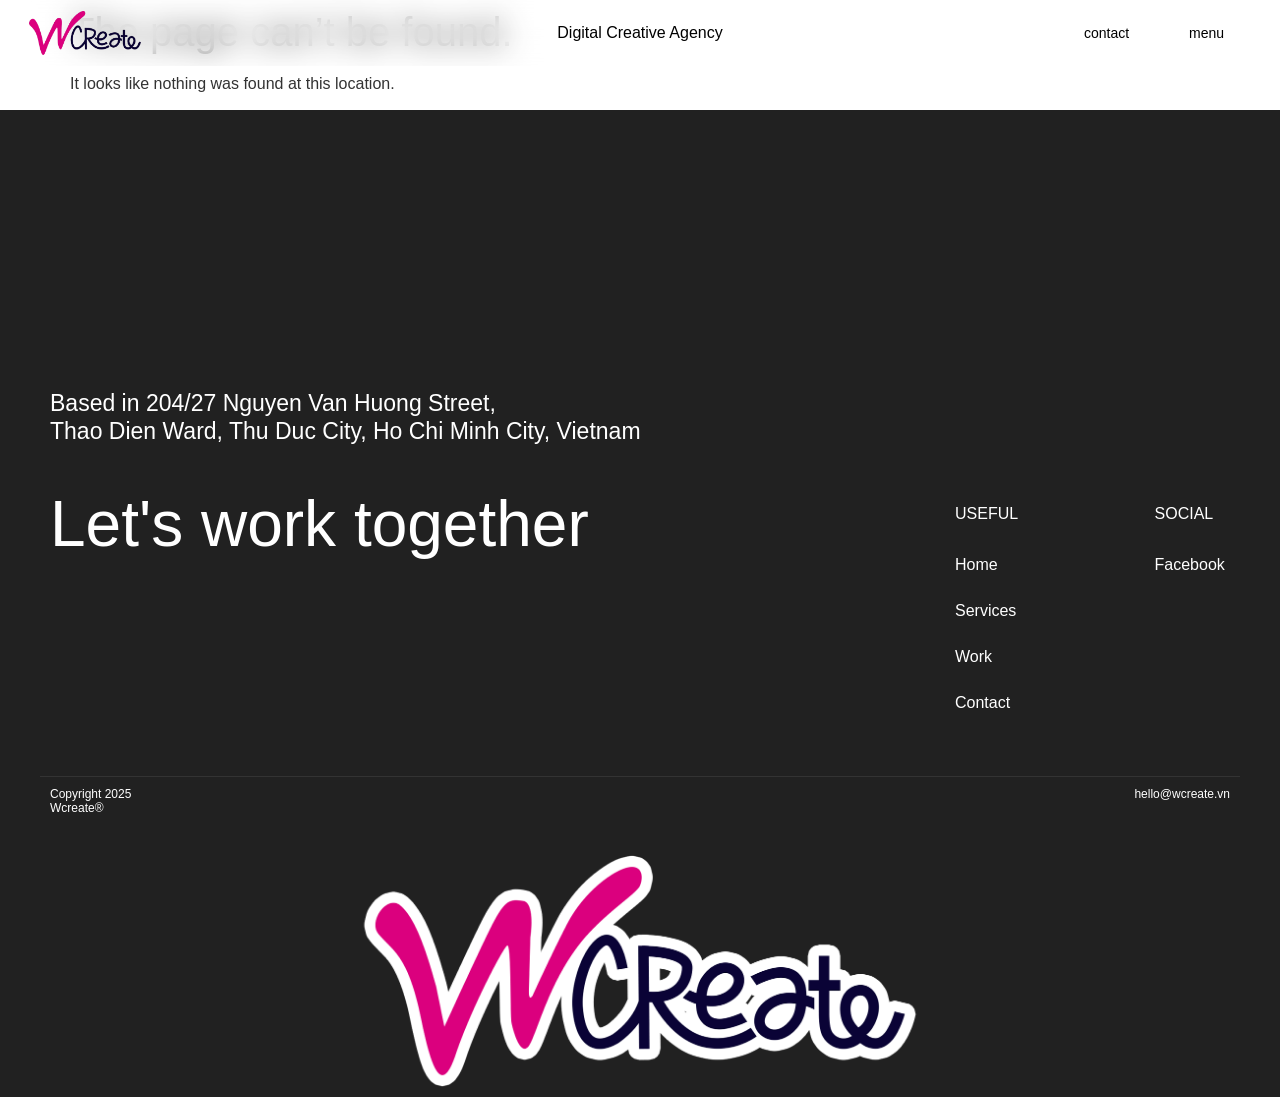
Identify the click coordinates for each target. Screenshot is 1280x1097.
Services (985, 610)
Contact (982, 702)
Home (976, 564)
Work (973, 656)
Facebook (1190, 564)
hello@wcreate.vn (1182, 794)
